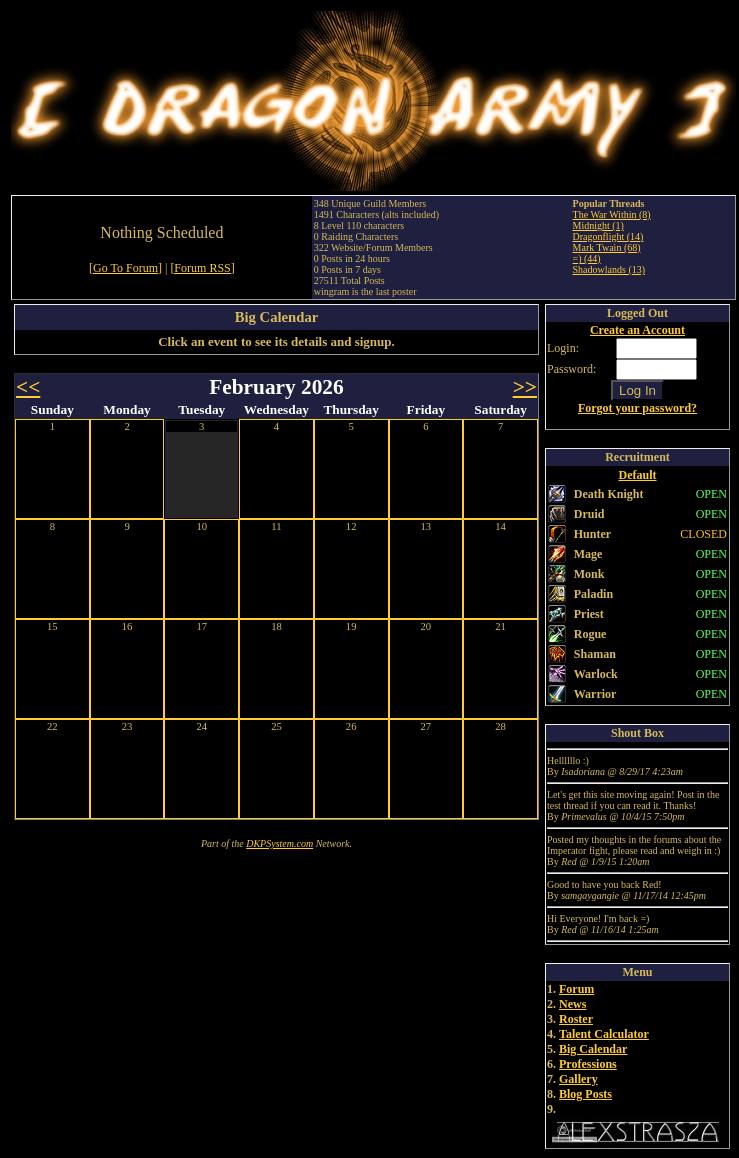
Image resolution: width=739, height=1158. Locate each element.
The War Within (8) (612, 214)
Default (638, 475)
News (572, 1004)
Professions (588, 1064)
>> (525, 387)
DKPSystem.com (279, 843)
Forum (576, 989)
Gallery (578, 1079)
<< (28, 387)
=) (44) (587, 258)
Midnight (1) (598, 225)
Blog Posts (585, 1094)
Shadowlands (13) (609, 269)
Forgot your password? (637, 408)
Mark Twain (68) (607, 247)
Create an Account (637, 330)
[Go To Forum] (125, 268)
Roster (576, 1019)
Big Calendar (593, 1049)
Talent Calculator (604, 1034)
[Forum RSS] (202, 268)
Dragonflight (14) (608, 236)
